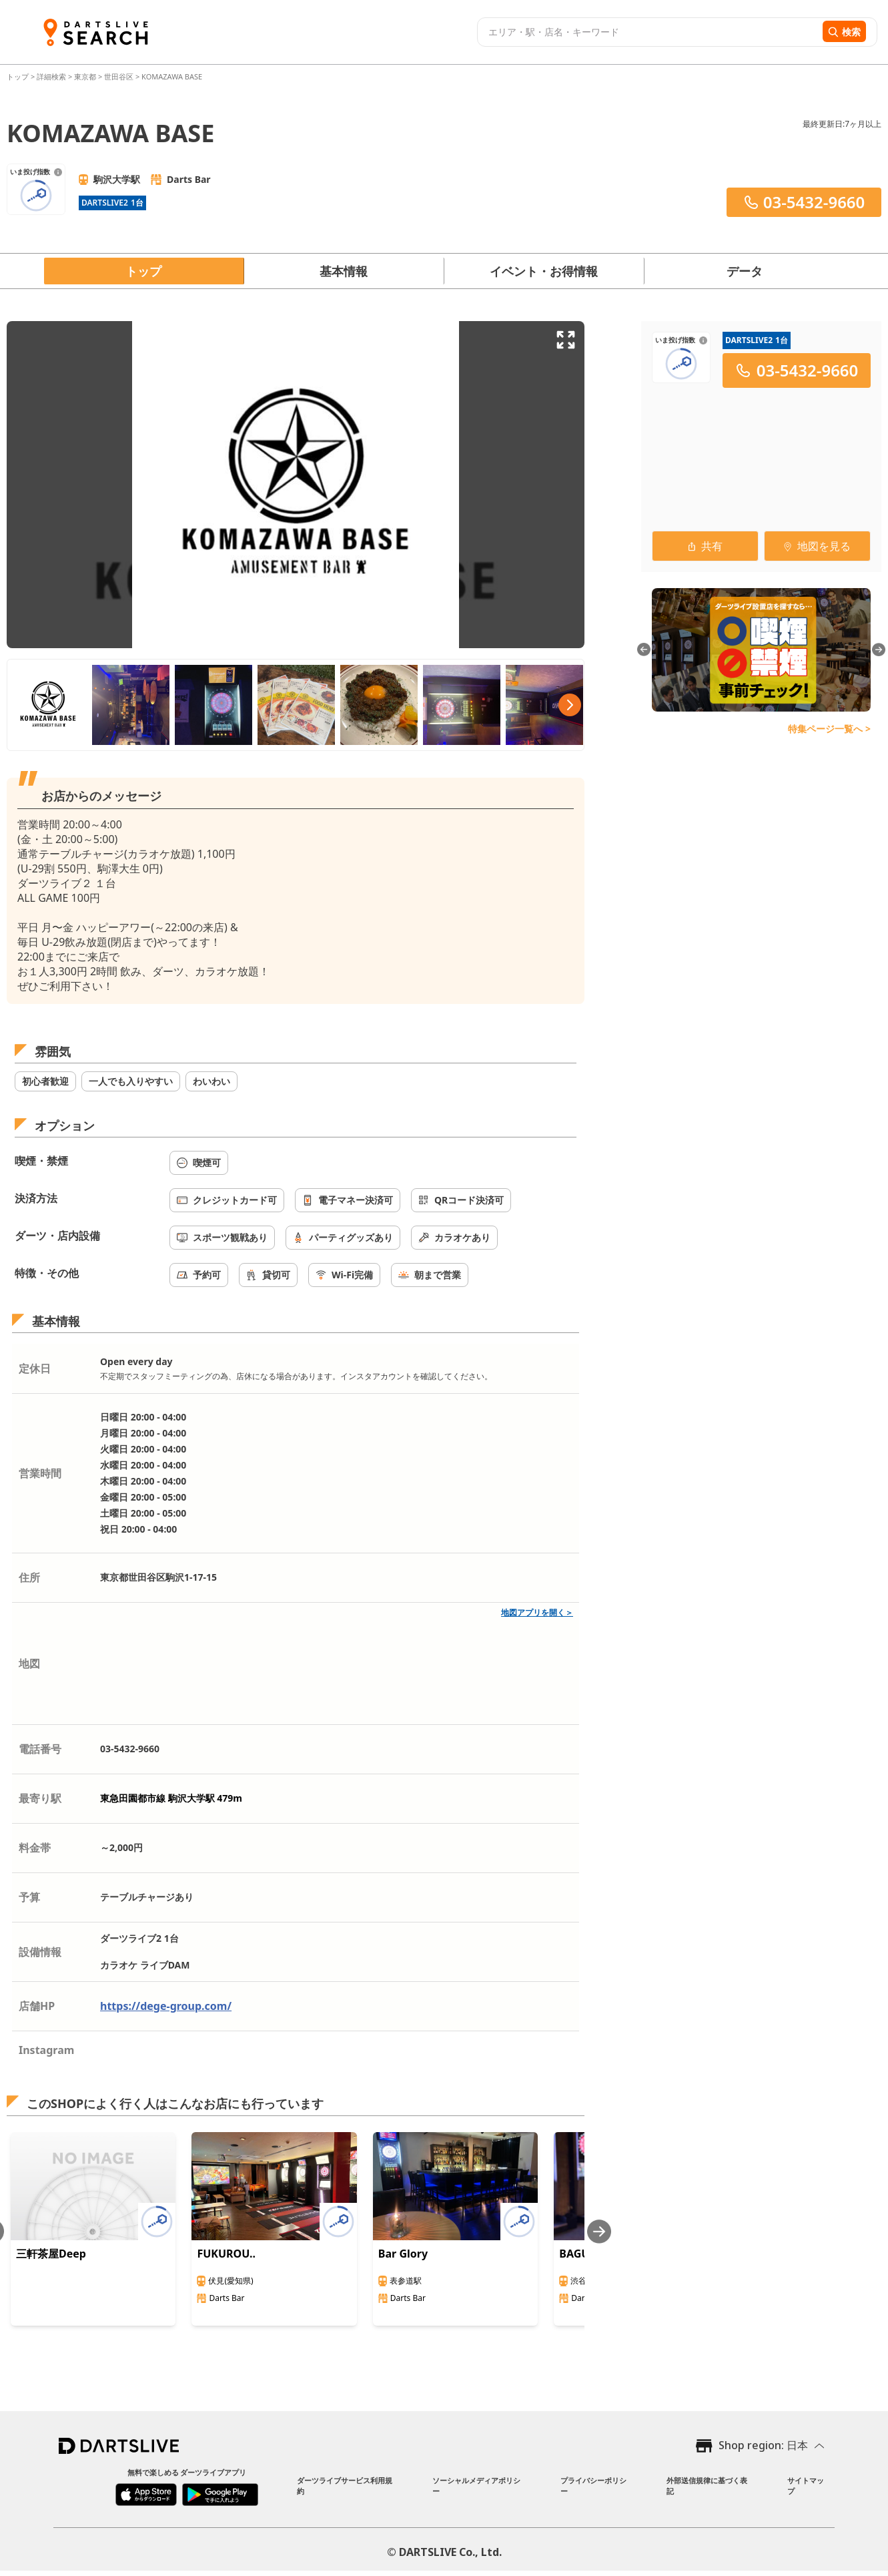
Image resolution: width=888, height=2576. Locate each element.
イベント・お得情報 (544, 271)
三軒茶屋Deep (51, 2253)
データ (745, 271)
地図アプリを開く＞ (537, 1612)
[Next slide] (599, 2231)
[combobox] (648, 32)
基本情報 (344, 271)
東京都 (85, 76)
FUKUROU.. (226, 2253)
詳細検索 (52, 76)
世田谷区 (118, 76)
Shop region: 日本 (763, 2445)
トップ (19, 76)
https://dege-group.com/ (166, 2006)
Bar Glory (403, 2253)
